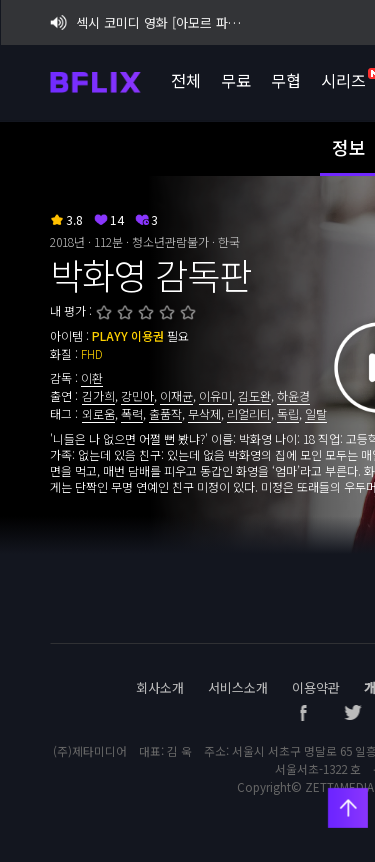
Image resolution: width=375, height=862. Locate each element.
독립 (288, 413)
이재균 (176, 395)
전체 (185, 80)
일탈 (316, 413)
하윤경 (293, 395)
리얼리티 (249, 413)
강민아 (137, 395)
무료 (235, 80)
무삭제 (204, 413)
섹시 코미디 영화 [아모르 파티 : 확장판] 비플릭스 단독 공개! (149, 22)
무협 (285, 80)
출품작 (165, 413)
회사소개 (160, 687)
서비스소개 (238, 687)
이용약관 (316, 687)
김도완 (254, 395)
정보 (349, 147)
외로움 (98, 413)
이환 (92, 377)
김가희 (98, 395)
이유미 (215, 395)
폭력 (132, 413)
